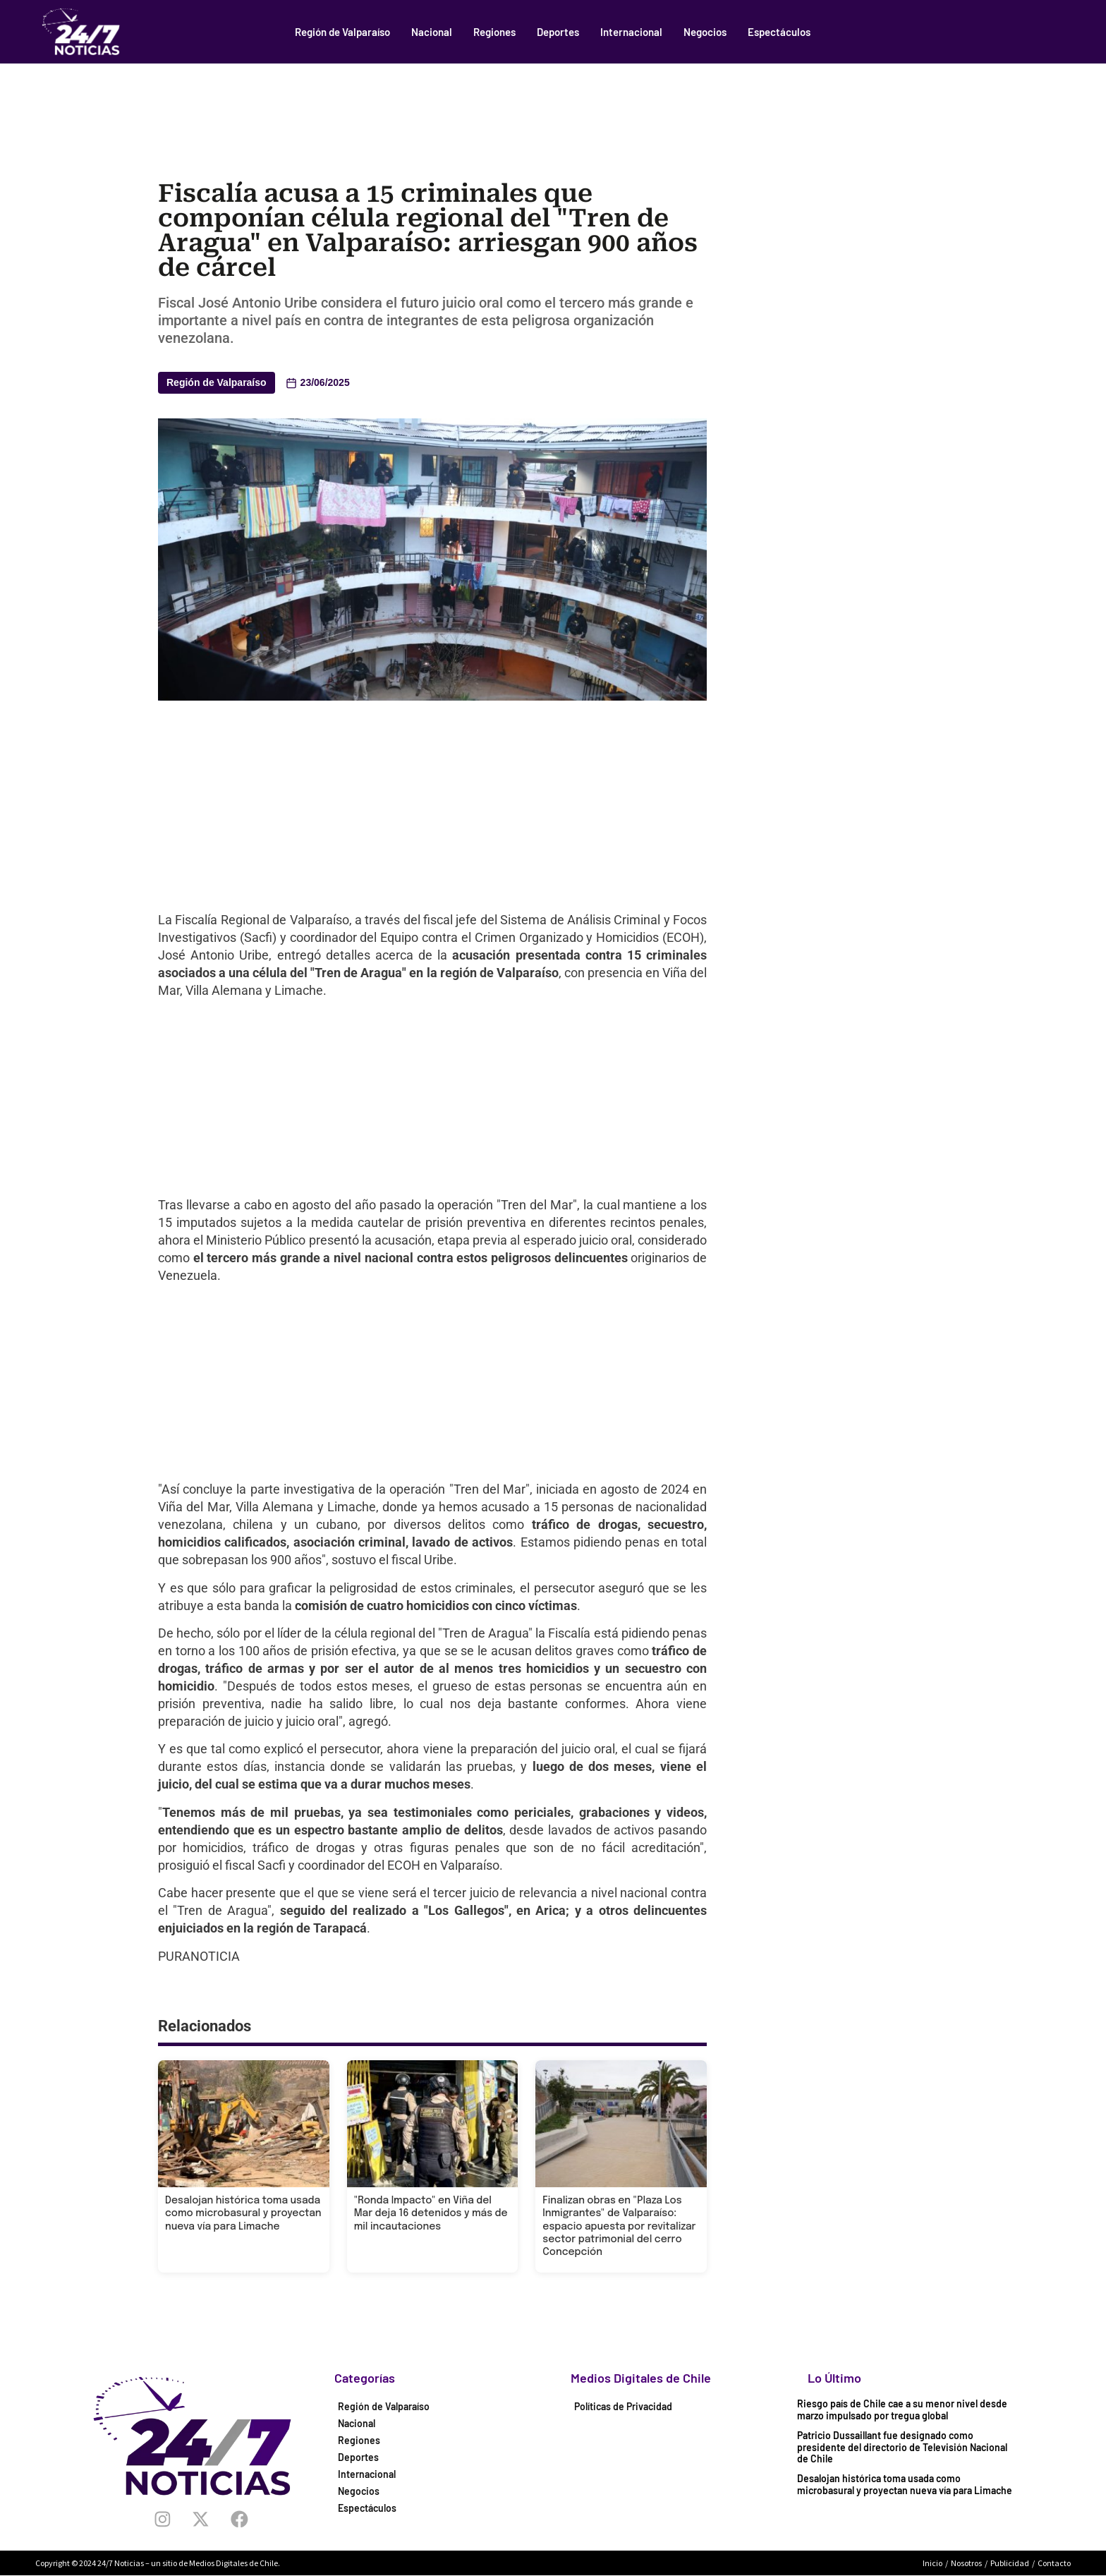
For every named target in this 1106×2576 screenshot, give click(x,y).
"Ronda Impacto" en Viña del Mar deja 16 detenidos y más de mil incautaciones (431, 2213)
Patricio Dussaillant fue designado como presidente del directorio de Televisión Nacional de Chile (902, 2447)
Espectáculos (779, 31)
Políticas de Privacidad (623, 2406)
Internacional (631, 31)
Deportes (558, 31)
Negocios (705, 31)
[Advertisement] (553, 102)
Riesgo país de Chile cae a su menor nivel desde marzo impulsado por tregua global (902, 2409)
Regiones (494, 31)
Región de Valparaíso (342, 31)
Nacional (431, 31)
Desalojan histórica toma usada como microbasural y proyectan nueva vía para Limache (243, 2213)
